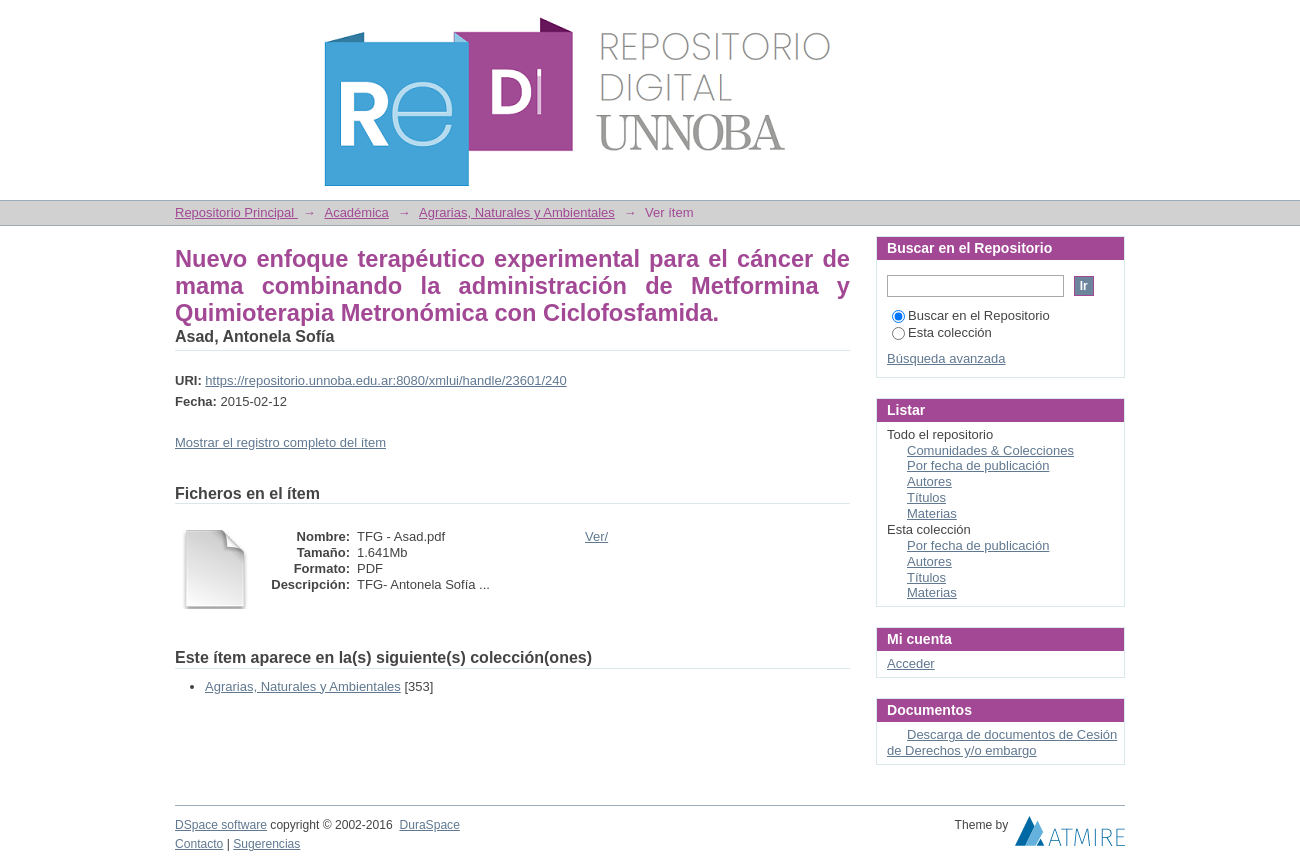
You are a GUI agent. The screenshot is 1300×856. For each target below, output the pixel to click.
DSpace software (221, 825)
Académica (356, 212)
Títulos (926, 497)
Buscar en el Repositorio (971, 315)
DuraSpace (429, 825)
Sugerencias (266, 844)
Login (1109, 24)
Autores (929, 481)
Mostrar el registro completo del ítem (280, 442)
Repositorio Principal (236, 212)
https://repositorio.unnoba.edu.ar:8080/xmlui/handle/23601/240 (385, 380)
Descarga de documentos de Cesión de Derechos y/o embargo (1002, 742)
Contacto (199, 844)
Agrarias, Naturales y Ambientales (517, 212)
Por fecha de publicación (978, 465)
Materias (932, 513)
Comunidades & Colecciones (990, 450)
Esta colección (942, 332)
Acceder (911, 663)
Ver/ (596, 536)
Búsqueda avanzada (946, 358)
